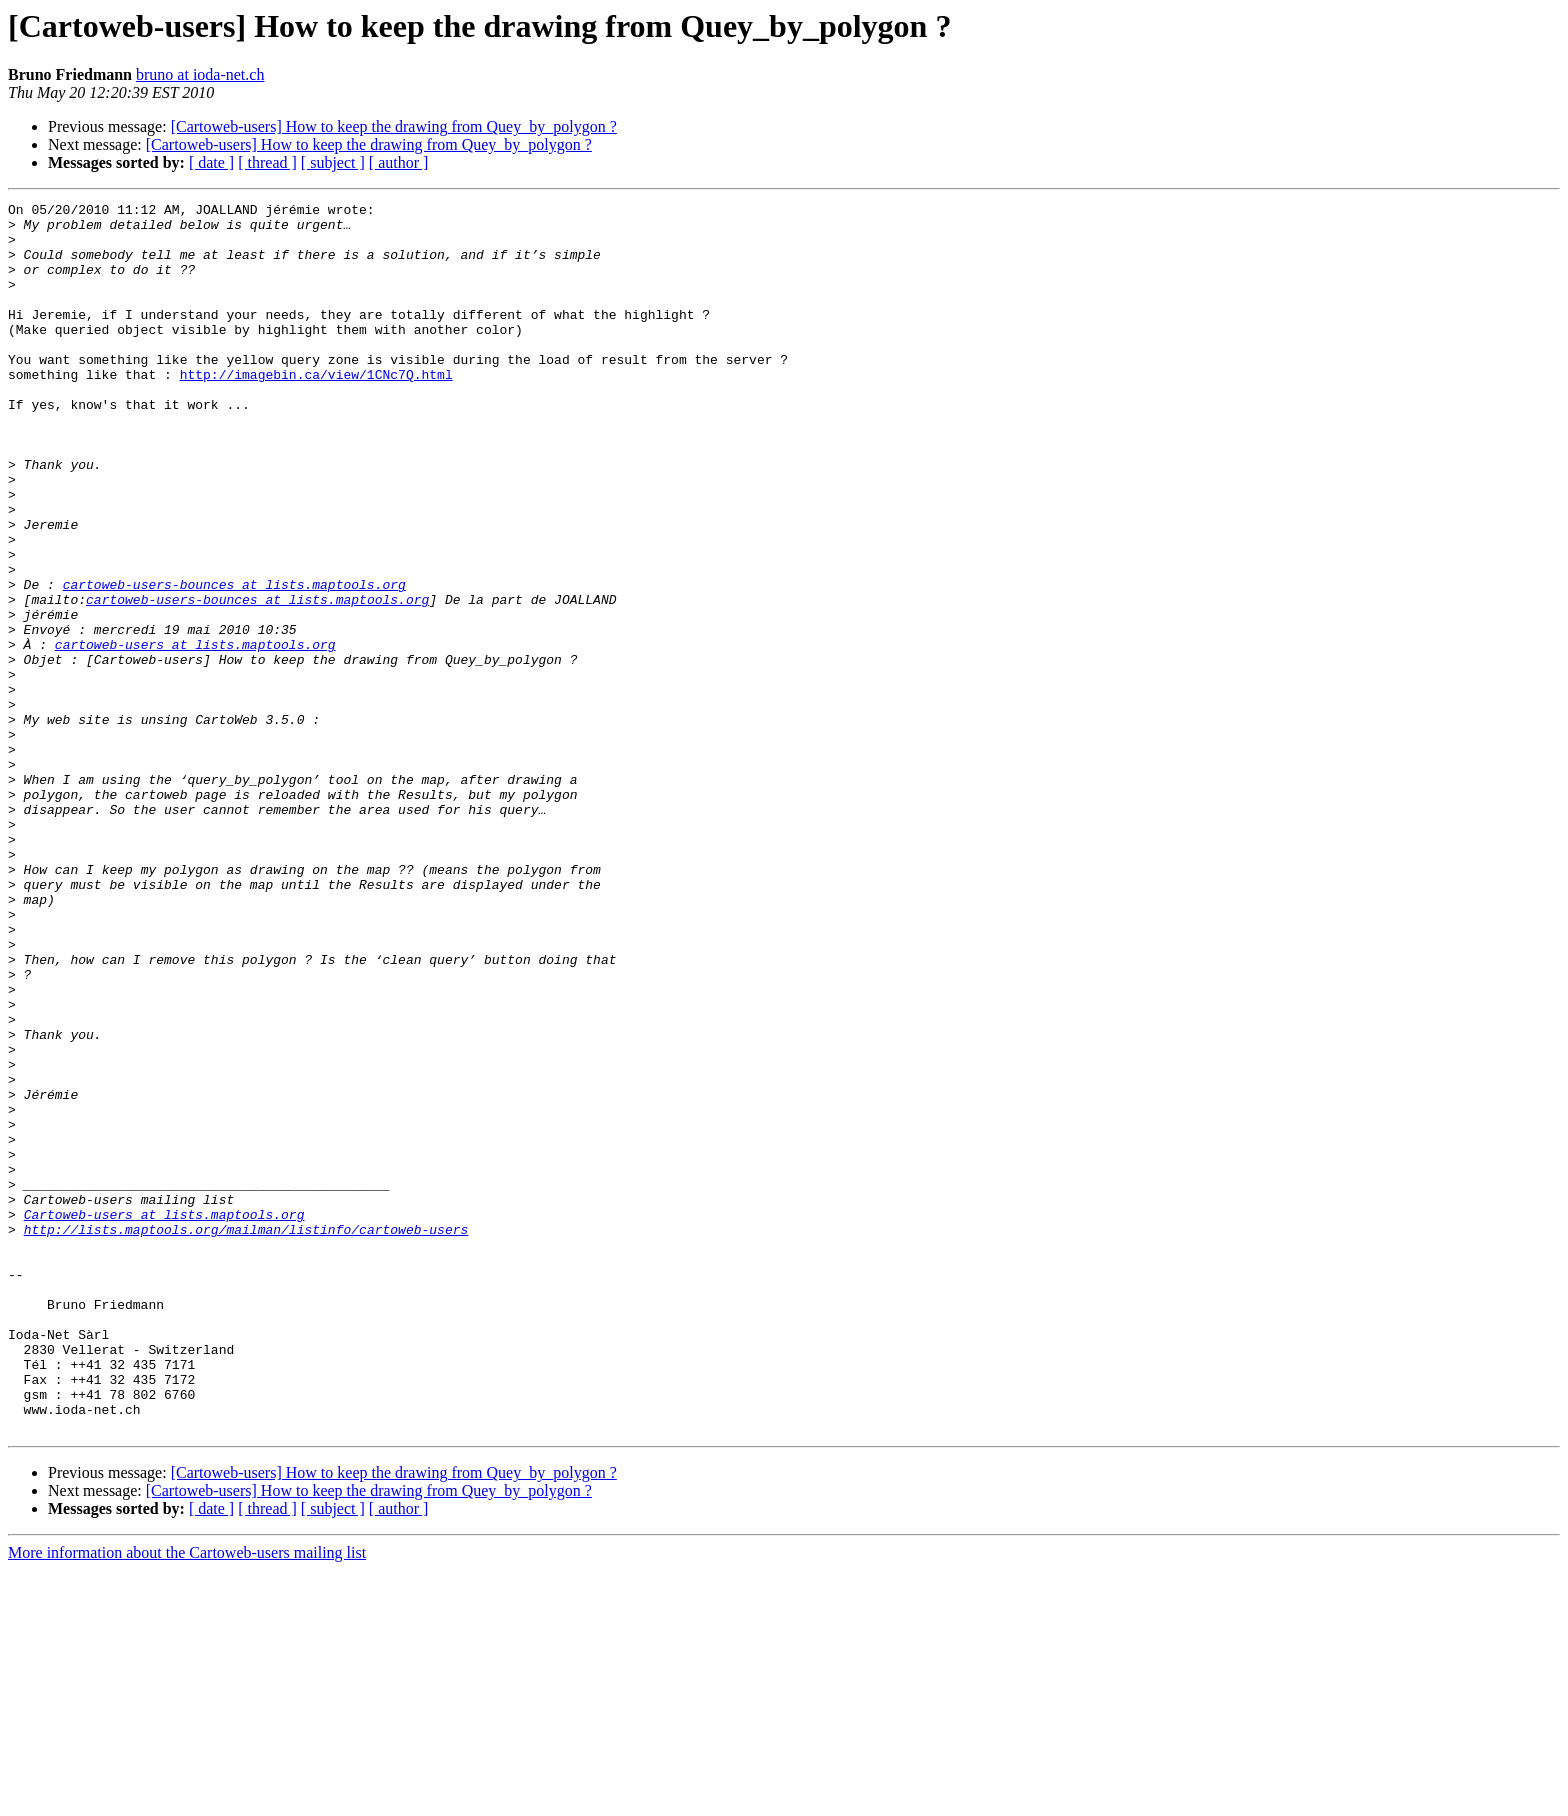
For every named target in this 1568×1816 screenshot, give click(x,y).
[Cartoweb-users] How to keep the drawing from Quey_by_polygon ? (394, 126)
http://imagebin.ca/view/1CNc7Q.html (316, 410)
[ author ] (399, 162)
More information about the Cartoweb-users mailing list (187, 1798)
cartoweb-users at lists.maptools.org (195, 734)
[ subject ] (333, 162)
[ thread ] (267, 162)
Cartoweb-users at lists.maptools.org (164, 1418)
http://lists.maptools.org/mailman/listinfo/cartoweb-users (246, 1436)
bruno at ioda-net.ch (200, 74)
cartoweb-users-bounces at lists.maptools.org (234, 662)
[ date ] (211, 162)
